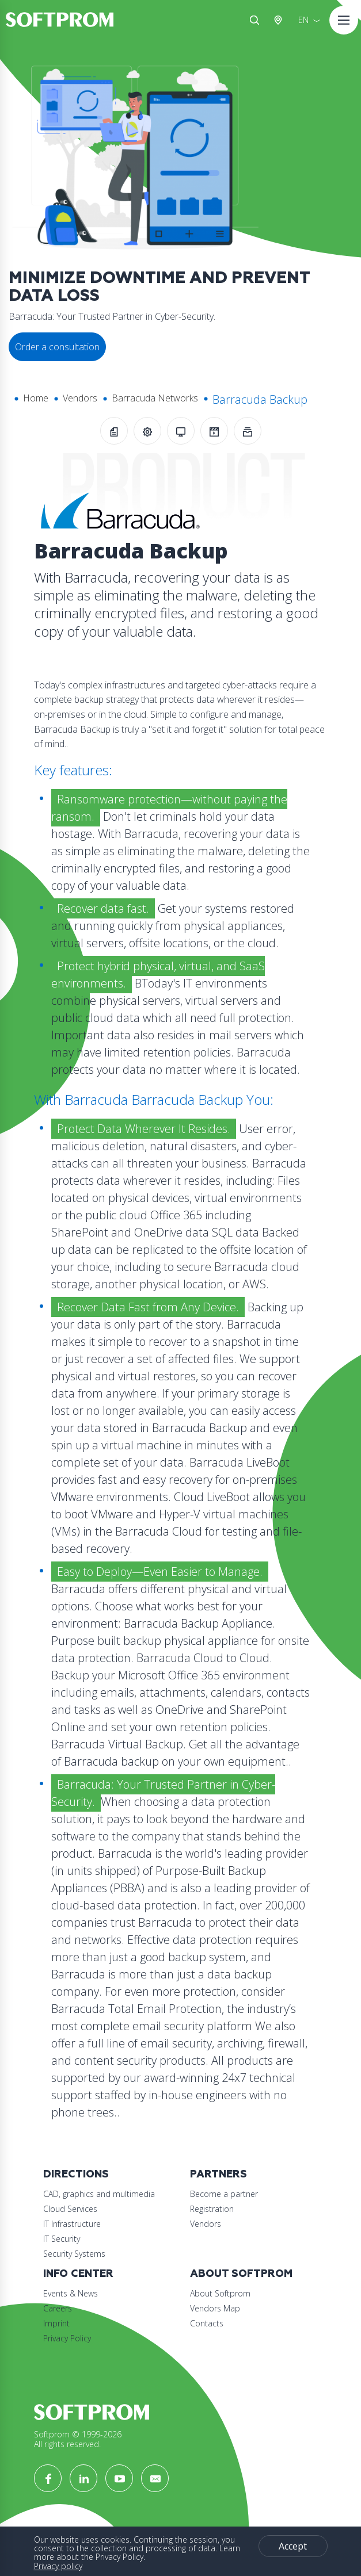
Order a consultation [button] (57, 346)
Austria (280, 20)
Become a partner (224, 2193)
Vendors (80, 398)
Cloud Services (70, 2208)
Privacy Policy (67, 2338)
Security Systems (74, 2253)
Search (254, 20)
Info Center (78, 2273)
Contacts (206, 2323)
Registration (212, 2208)
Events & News (70, 2293)
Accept (293, 2546)
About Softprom (241, 2273)
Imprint (56, 2323)
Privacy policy (58, 2565)
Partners (218, 2174)
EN (303, 19)
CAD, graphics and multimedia (99, 2193)
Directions (76, 2174)
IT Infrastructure (72, 2223)
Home (35, 398)
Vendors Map (215, 2308)
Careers (57, 2308)
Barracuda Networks (155, 398)
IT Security (61, 2238)
